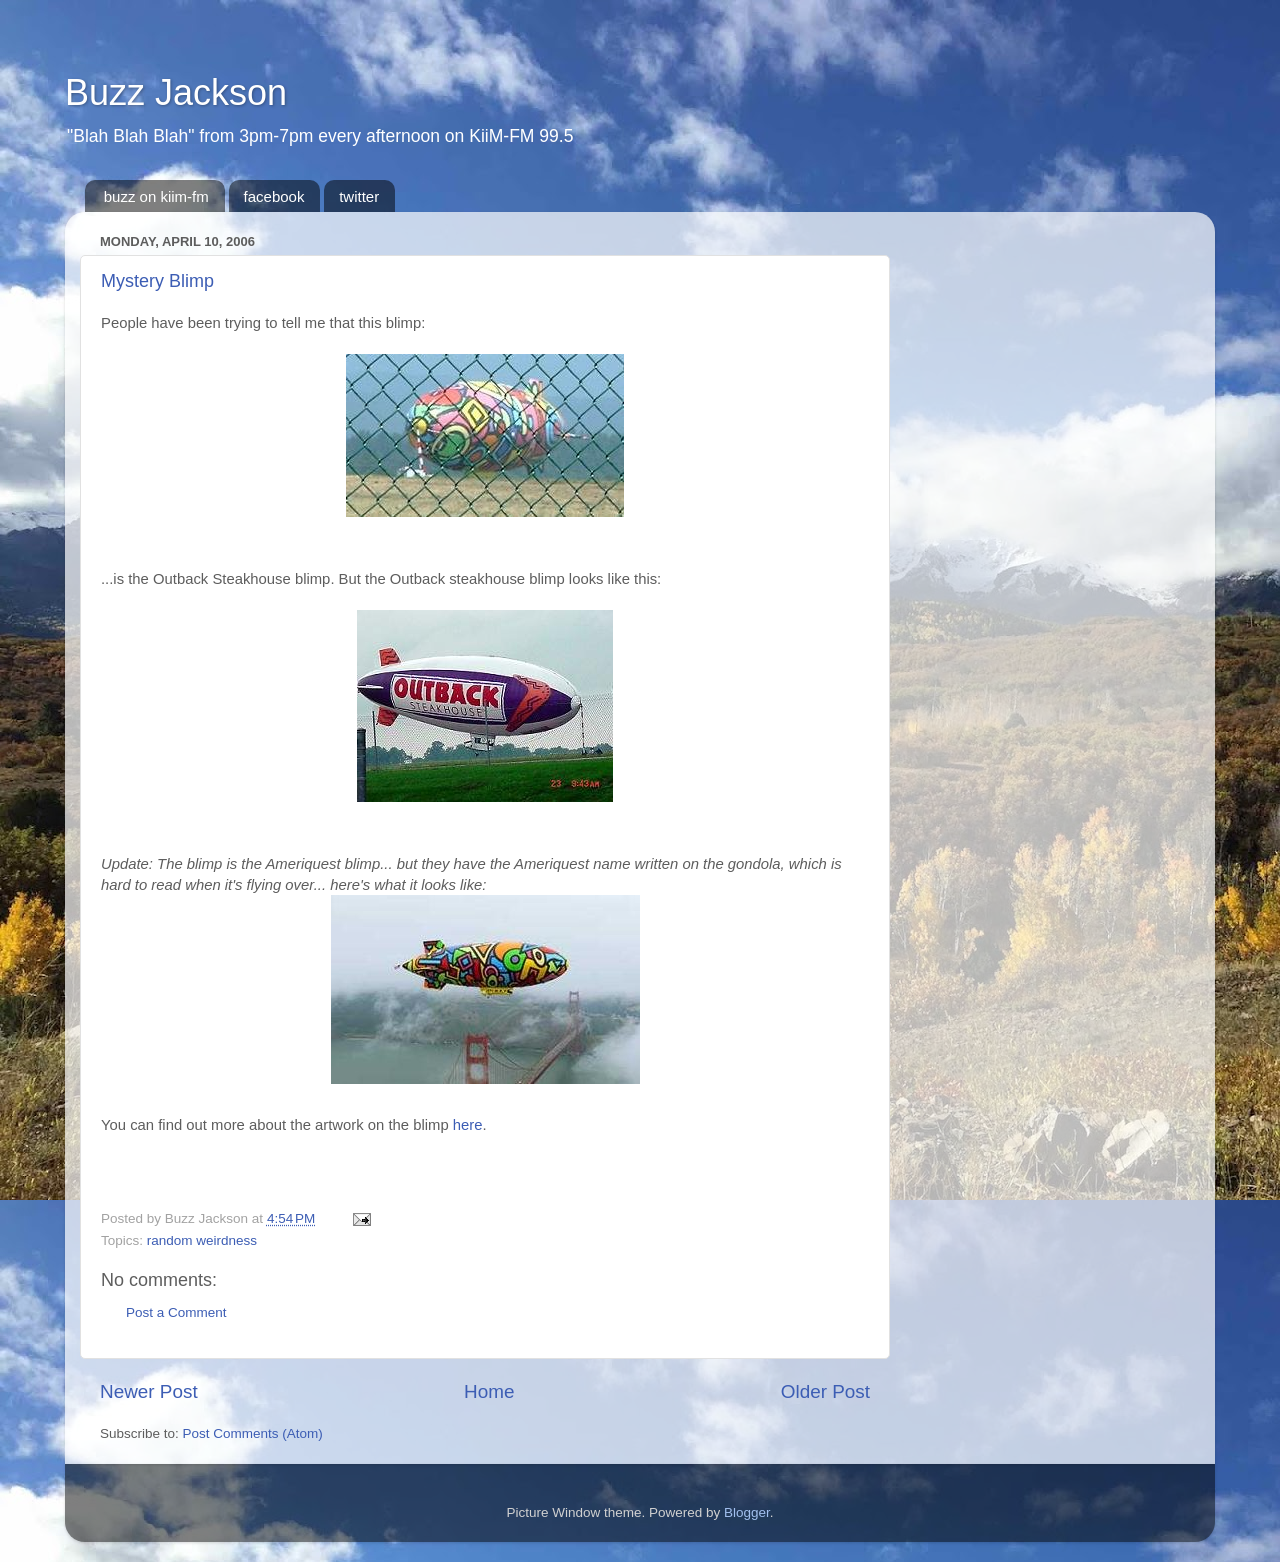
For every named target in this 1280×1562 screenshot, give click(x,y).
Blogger (747, 1512)
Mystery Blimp (157, 281)
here (468, 1125)
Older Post (825, 1391)
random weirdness (202, 1240)
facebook (274, 196)
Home (489, 1391)
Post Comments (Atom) (253, 1433)
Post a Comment (176, 1312)
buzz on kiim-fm (156, 196)
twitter (359, 196)
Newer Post (149, 1391)
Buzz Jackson (176, 92)
